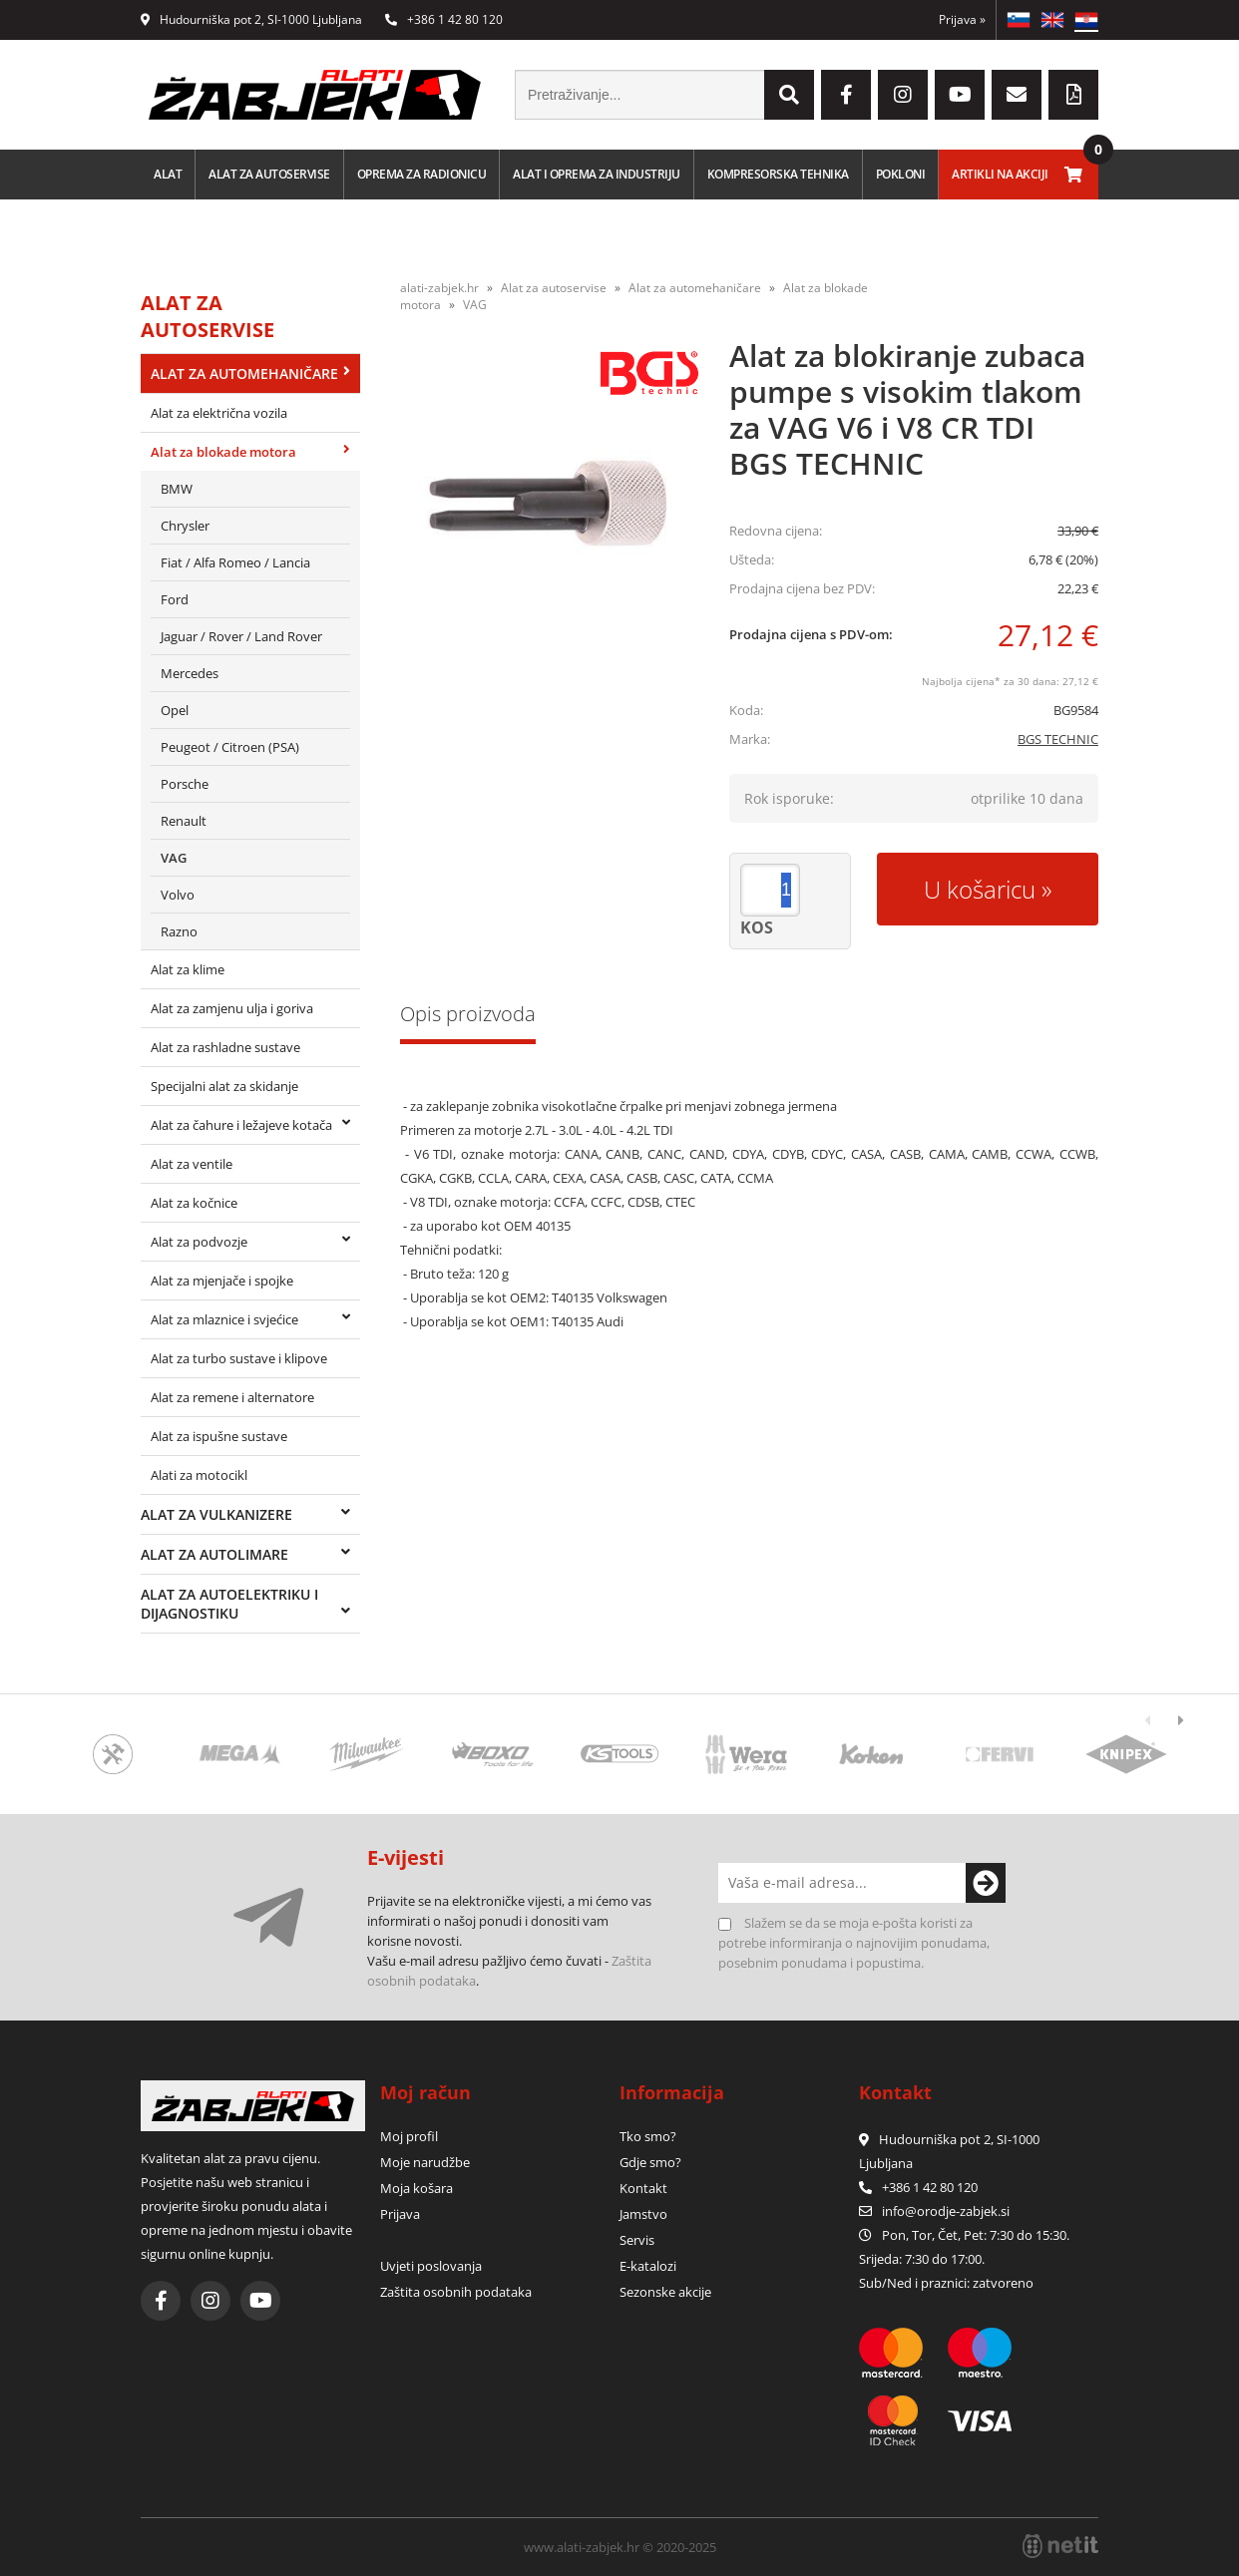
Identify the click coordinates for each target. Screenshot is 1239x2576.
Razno (179, 931)
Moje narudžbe (425, 2162)
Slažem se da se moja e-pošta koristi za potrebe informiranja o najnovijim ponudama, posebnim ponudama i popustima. (854, 1943)
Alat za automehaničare (244, 373)
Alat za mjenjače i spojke (222, 1280)
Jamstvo (643, 2214)
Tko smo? (648, 2136)
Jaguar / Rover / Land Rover (241, 636)
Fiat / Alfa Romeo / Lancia (235, 562)
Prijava (962, 19)
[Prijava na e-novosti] (986, 1883)
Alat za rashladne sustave (225, 1047)
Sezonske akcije (665, 2292)
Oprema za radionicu (422, 174)
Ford (175, 599)
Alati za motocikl (199, 1475)
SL (1019, 20)
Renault (183, 821)
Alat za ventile (191, 1164)
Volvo (178, 895)
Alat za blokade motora (223, 452)
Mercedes (189, 673)
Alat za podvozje (199, 1242)
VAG (174, 858)
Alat (168, 174)
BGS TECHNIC (1058, 739)
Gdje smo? (650, 2162)
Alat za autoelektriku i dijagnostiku (229, 1604)
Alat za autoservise (269, 174)
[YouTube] (960, 95)
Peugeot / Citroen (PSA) (230, 747)
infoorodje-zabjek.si (946, 2211)
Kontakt (643, 2188)
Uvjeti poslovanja (431, 2266)
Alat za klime (187, 969)
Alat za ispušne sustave (219, 1436)
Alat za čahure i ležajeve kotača (241, 1125)
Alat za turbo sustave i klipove (239, 1358)
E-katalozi (648, 2266)
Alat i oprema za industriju (596, 174)
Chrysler (185, 526)
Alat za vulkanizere (216, 1514)
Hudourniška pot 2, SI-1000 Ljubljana (251, 19)
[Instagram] (903, 95)
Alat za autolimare (214, 1554)
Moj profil (409, 2136)
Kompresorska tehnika (778, 174)
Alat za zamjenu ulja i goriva (232, 1008)
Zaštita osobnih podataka (456, 2292)
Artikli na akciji (1000, 174)
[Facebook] (846, 95)
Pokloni (901, 174)
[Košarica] (1073, 174)
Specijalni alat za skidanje (224, 1086)
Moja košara (416, 2188)
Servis (637, 2240)
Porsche (184, 784)
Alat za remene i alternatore (232, 1397)
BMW (177, 489)
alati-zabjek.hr (439, 287)
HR (1086, 20)
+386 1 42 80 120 (444, 19)
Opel (175, 710)
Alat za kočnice (194, 1203)
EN (1052, 20)
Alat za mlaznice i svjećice (224, 1319)
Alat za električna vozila (219, 413)
